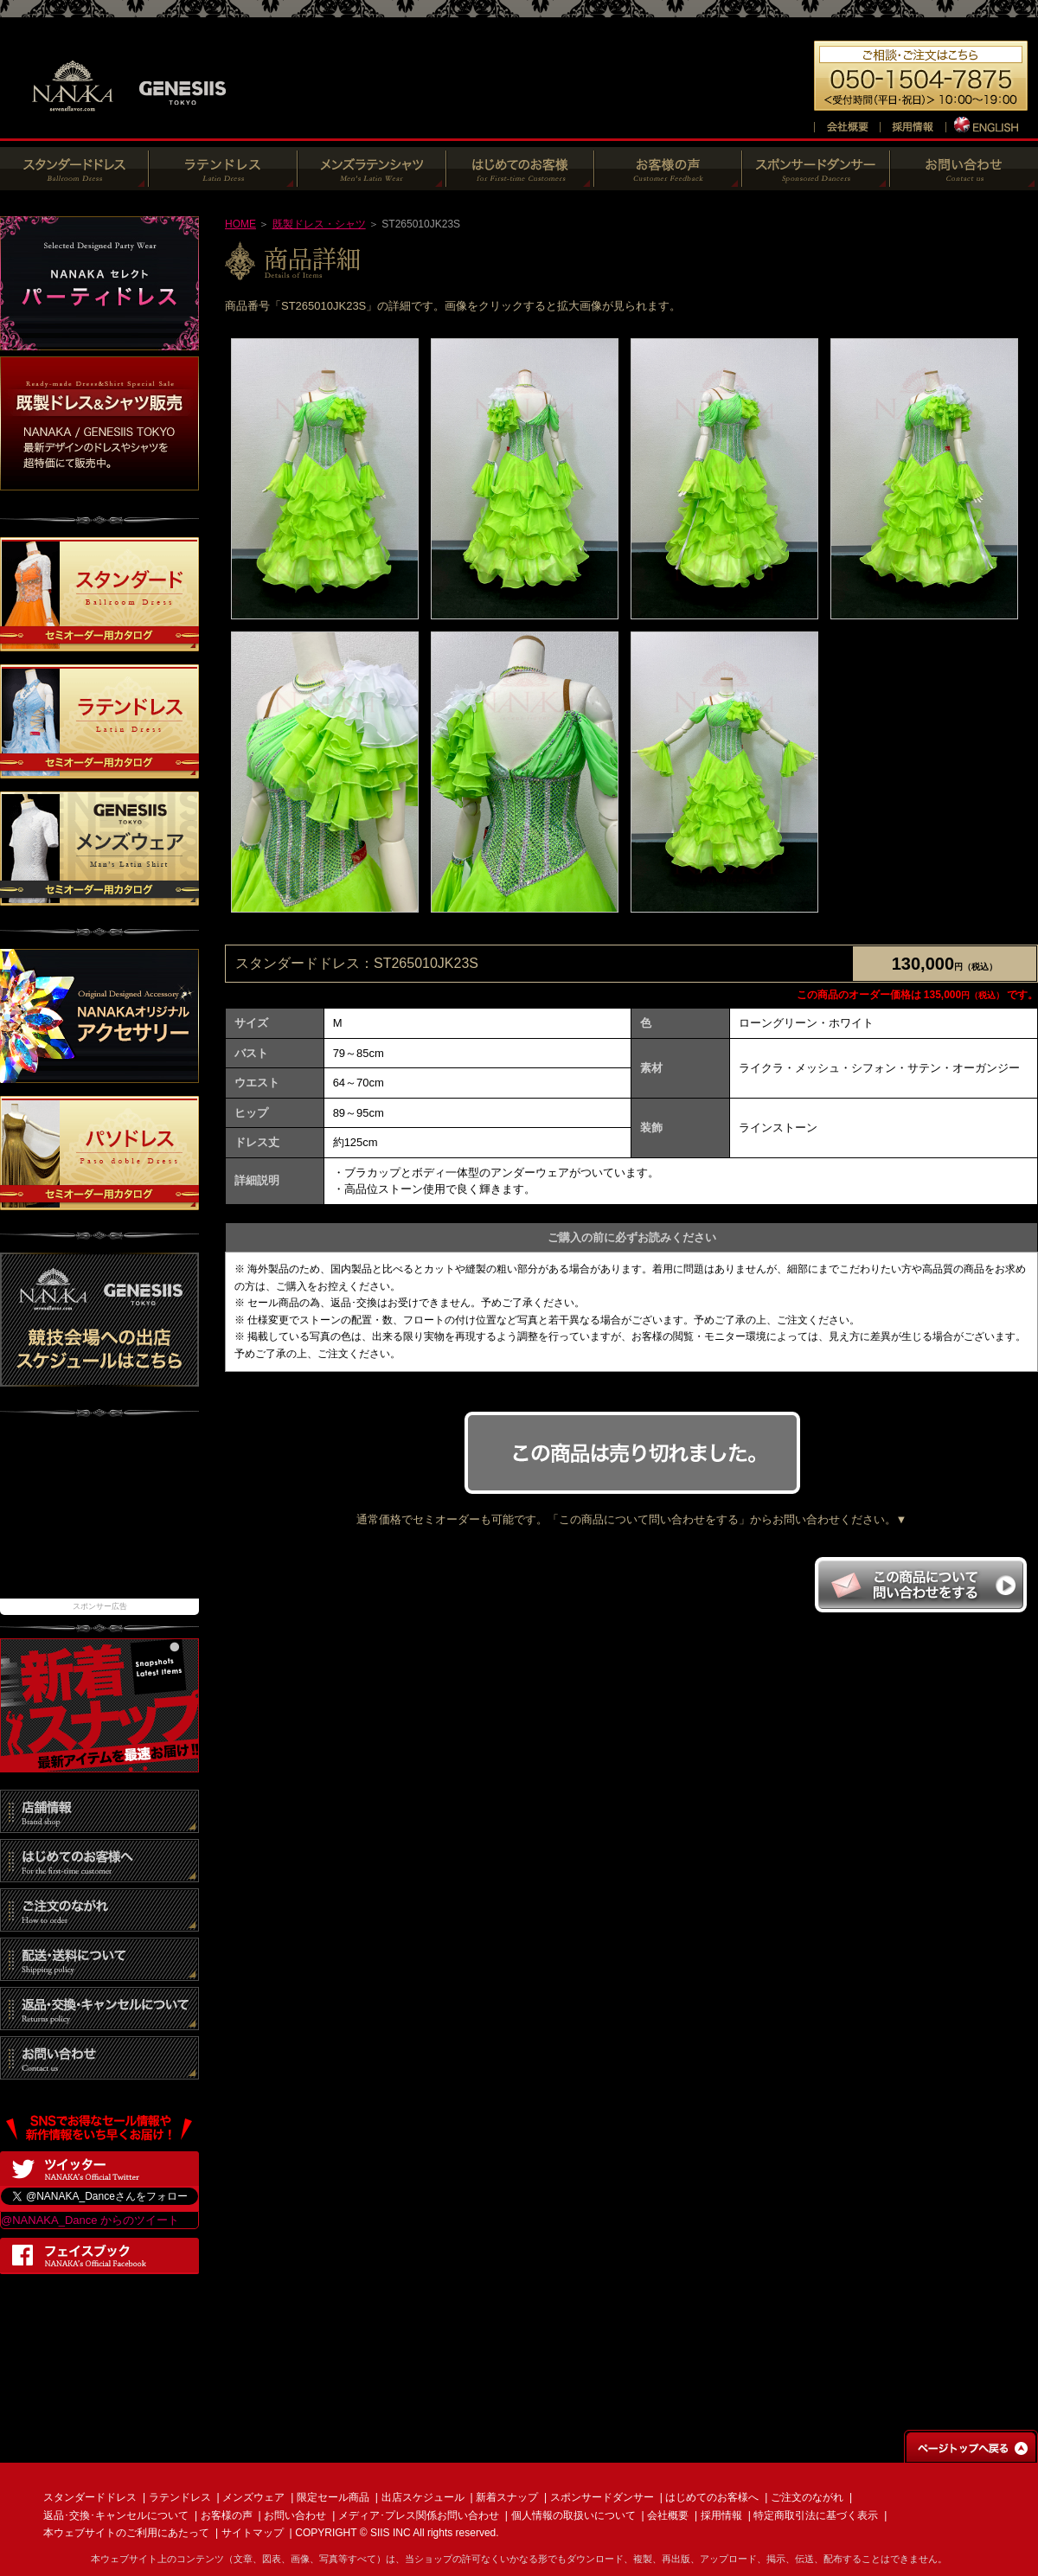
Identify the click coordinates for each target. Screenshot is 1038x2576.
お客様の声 (227, 2515)
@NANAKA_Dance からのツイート (90, 2220)
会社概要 (668, 2515)
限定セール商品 (333, 2497)
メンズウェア (253, 2497)
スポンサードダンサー (602, 2497)
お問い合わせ (295, 2515)
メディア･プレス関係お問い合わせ (418, 2515)
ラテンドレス (180, 2497)
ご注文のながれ (807, 2497)
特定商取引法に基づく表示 (815, 2515)
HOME (240, 224)
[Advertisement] (99, 1516)
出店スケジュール (423, 2497)
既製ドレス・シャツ (319, 224)
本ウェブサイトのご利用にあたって (126, 2533)
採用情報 (721, 2515)
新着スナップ (507, 2497)
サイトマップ (252, 2533)
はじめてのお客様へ (712, 2497)
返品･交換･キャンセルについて (116, 2515)
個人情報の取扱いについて (573, 2515)
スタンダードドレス (90, 2497)
